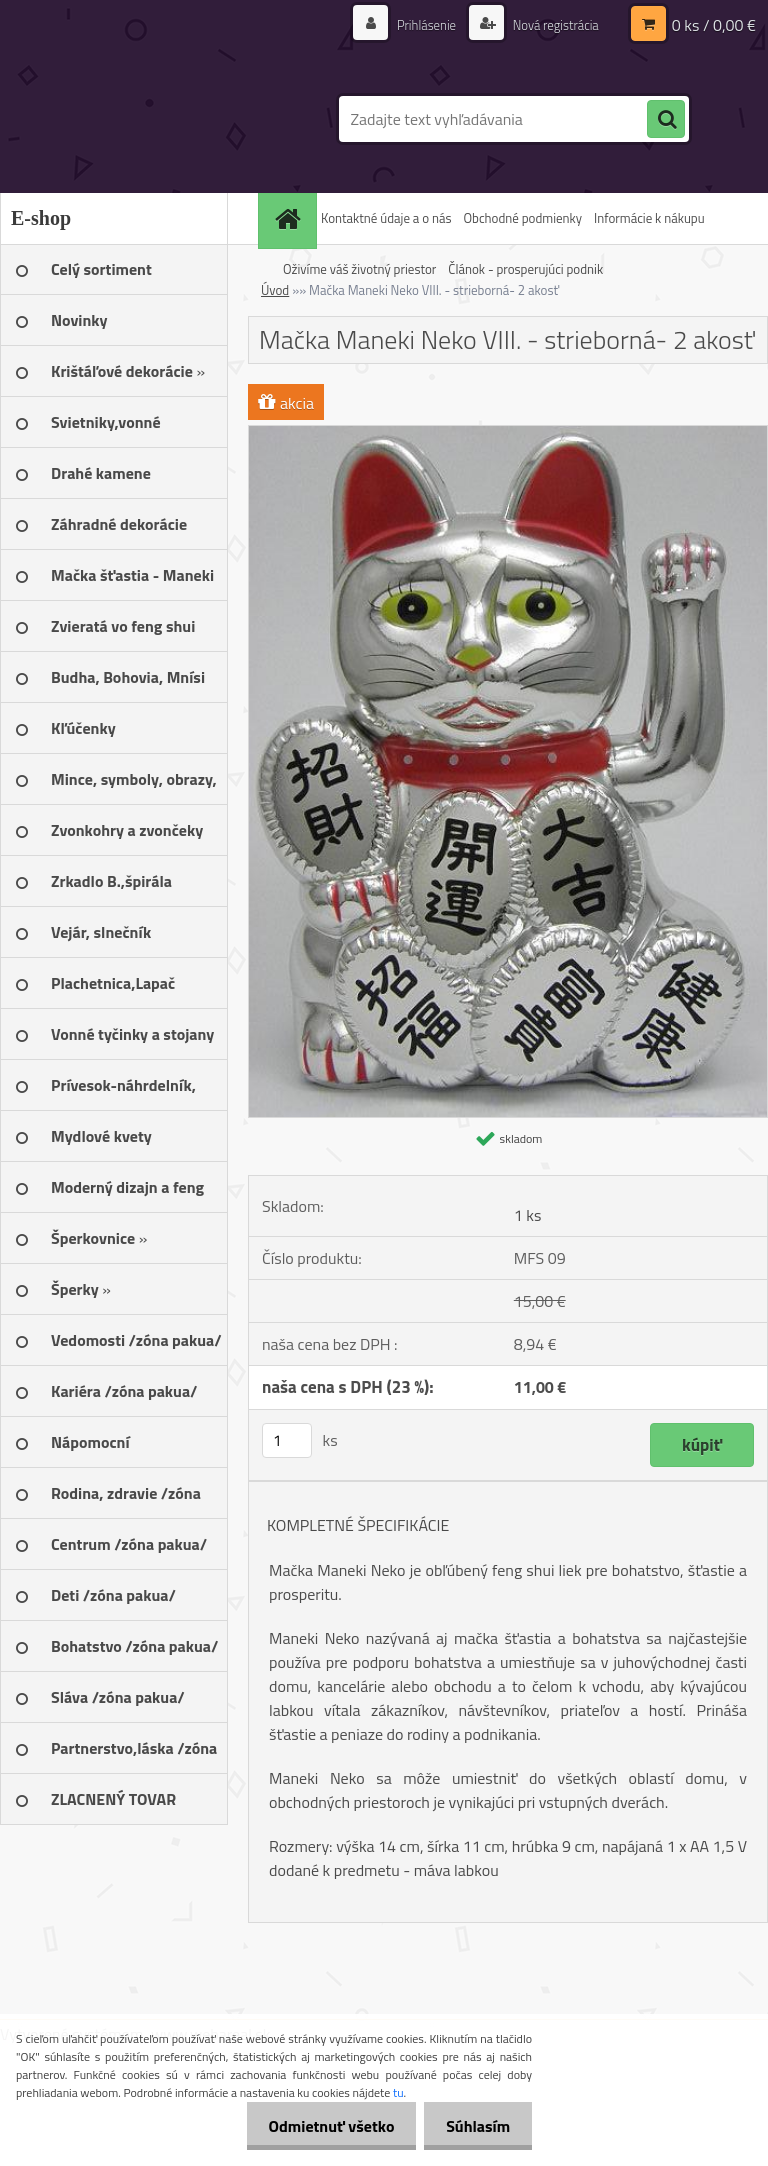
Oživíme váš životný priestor (359, 269)
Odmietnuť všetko (322, 2126)
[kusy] (287, 1440)
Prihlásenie (415, 24)
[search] (666, 120)
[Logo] (137, 119)
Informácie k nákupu (649, 218)
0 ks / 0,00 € (714, 25)
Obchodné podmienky (522, 218)
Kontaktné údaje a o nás (386, 218)
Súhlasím (475, 2126)
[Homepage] (290, 218)
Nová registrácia (550, 24)
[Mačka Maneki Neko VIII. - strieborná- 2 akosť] (508, 434)
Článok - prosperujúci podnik (525, 269)
